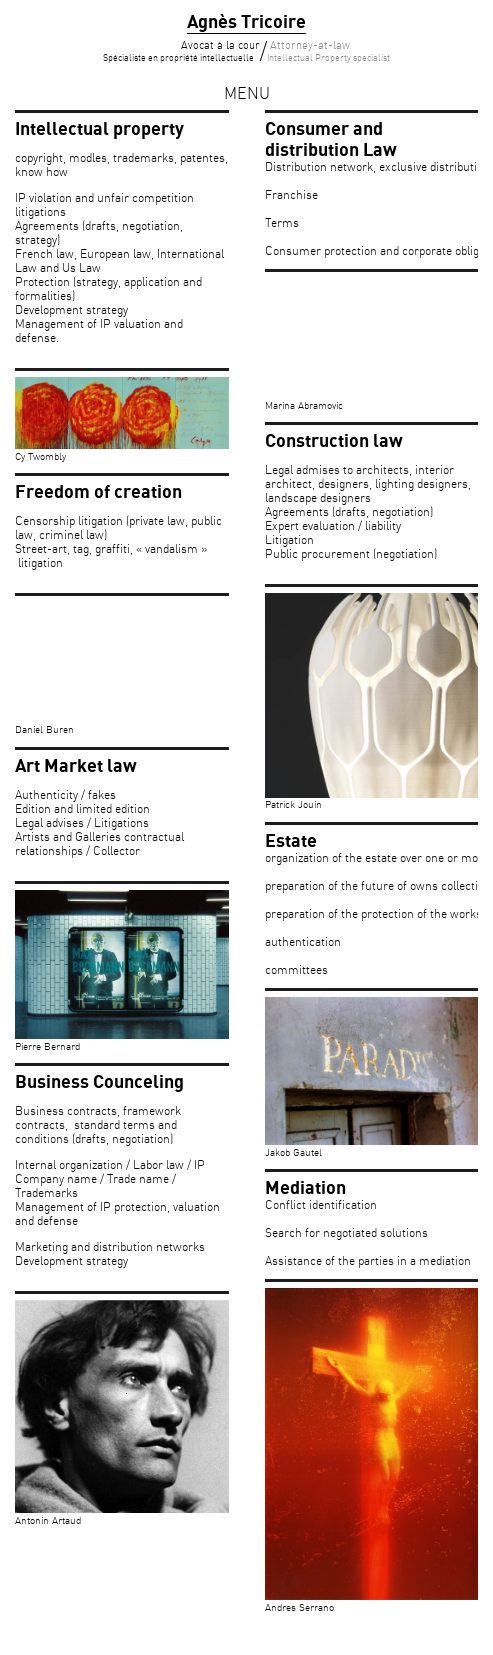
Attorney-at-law (328, 52)
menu (247, 94)
